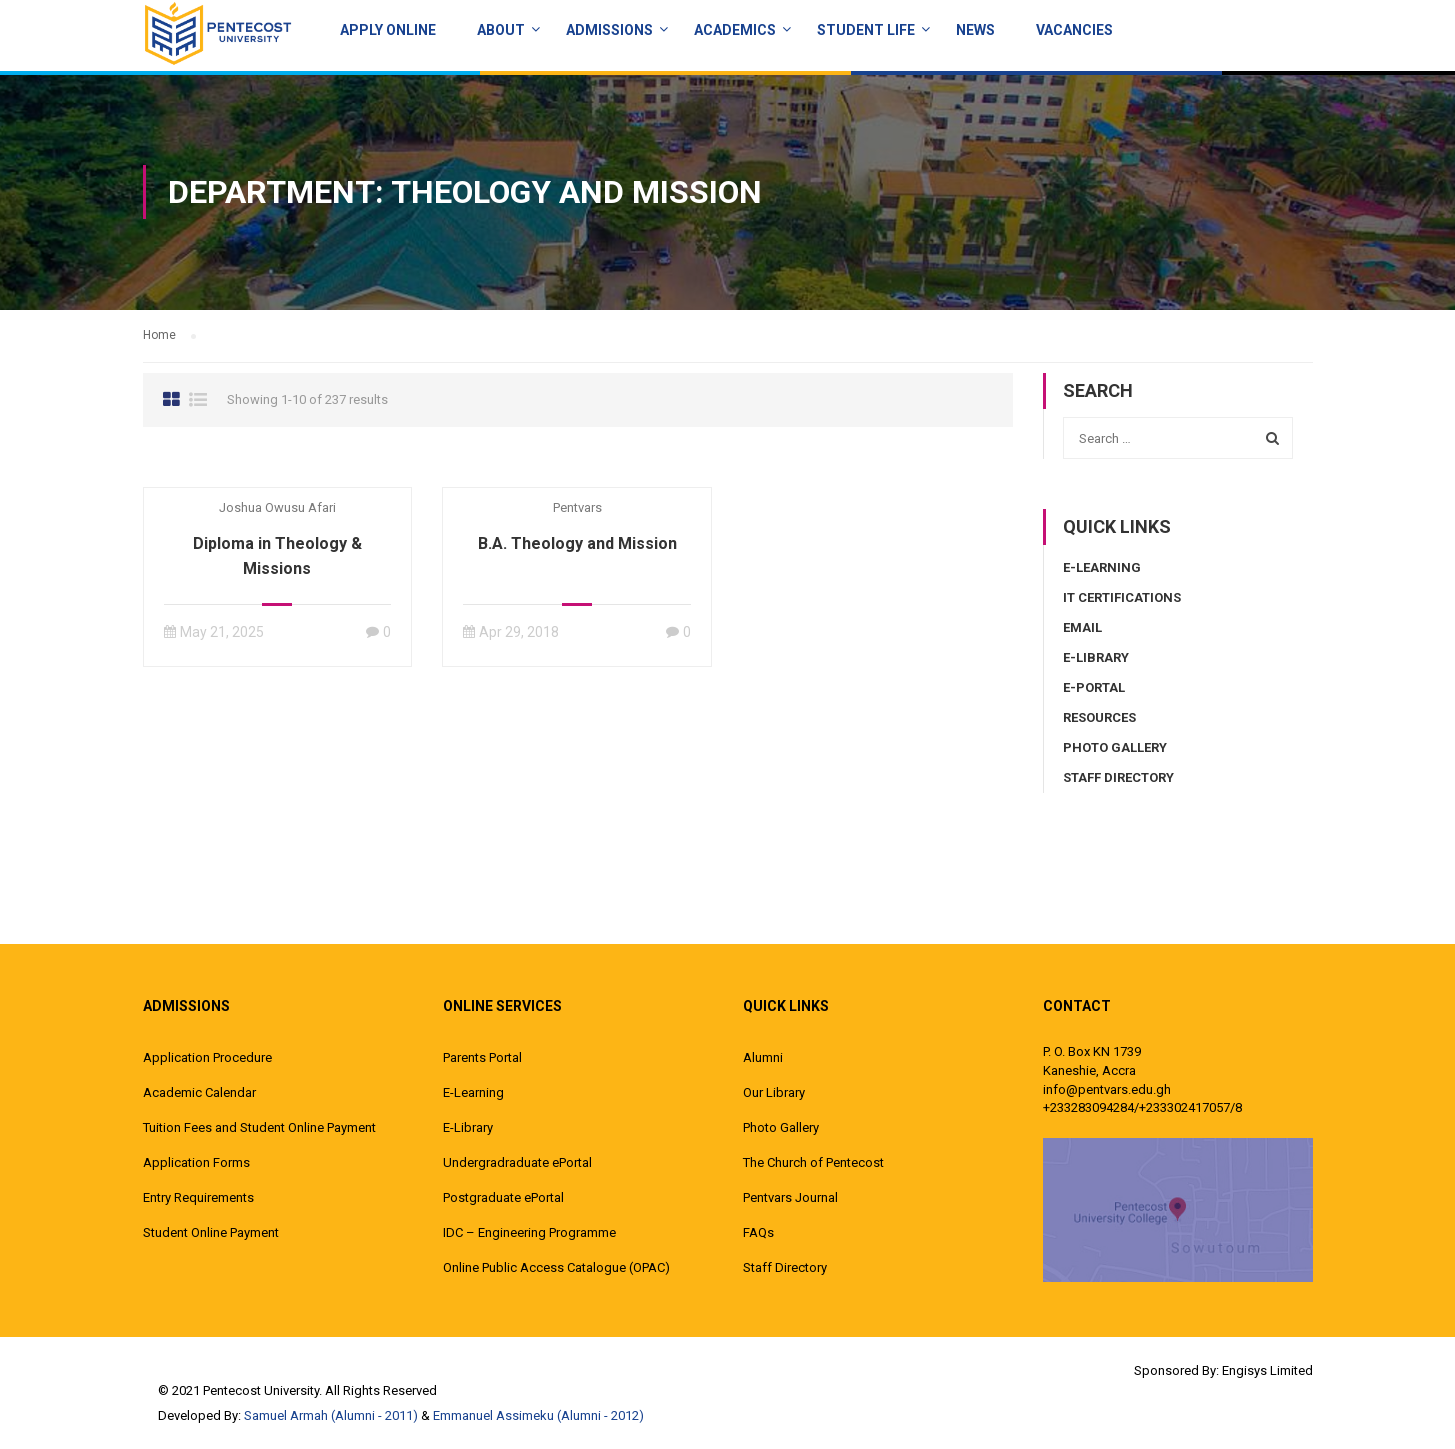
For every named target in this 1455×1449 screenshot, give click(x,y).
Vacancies (1074, 30)
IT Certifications (1122, 597)
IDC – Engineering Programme (529, 1232)
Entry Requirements (198, 1197)
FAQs (758, 1232)
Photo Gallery (1115, 747)
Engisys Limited (1267, 1370)
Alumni (763, 1057)
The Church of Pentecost (813, 1162)
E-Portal (1094, 687)
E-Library (1096, 657)
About (501, 30)
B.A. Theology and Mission (577, 543)
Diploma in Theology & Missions (277, 556)
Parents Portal (482, 1057)
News (975, 30)
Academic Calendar (199, 1092)
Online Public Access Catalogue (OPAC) (556, 1267)
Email (1082, 627)
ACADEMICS (735, 30)
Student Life (866, 30)
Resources (1099, 717)
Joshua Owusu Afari (277, 507)
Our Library (774, 1092)
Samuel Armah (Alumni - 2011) (331, 1415)
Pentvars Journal (790, 1197)
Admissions (609, 30)
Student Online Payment (211, 1232)
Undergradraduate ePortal (517, 1162)
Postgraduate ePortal (503, 1197)
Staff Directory (1118, 777)
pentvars (577, 507)
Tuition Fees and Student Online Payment (259, 1127)
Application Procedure (207, 1057)
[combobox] (1178, 438)
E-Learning (1102, 567)
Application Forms (196, 1162)
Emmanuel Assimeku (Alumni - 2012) (538, 1415)
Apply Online (388, 30)
